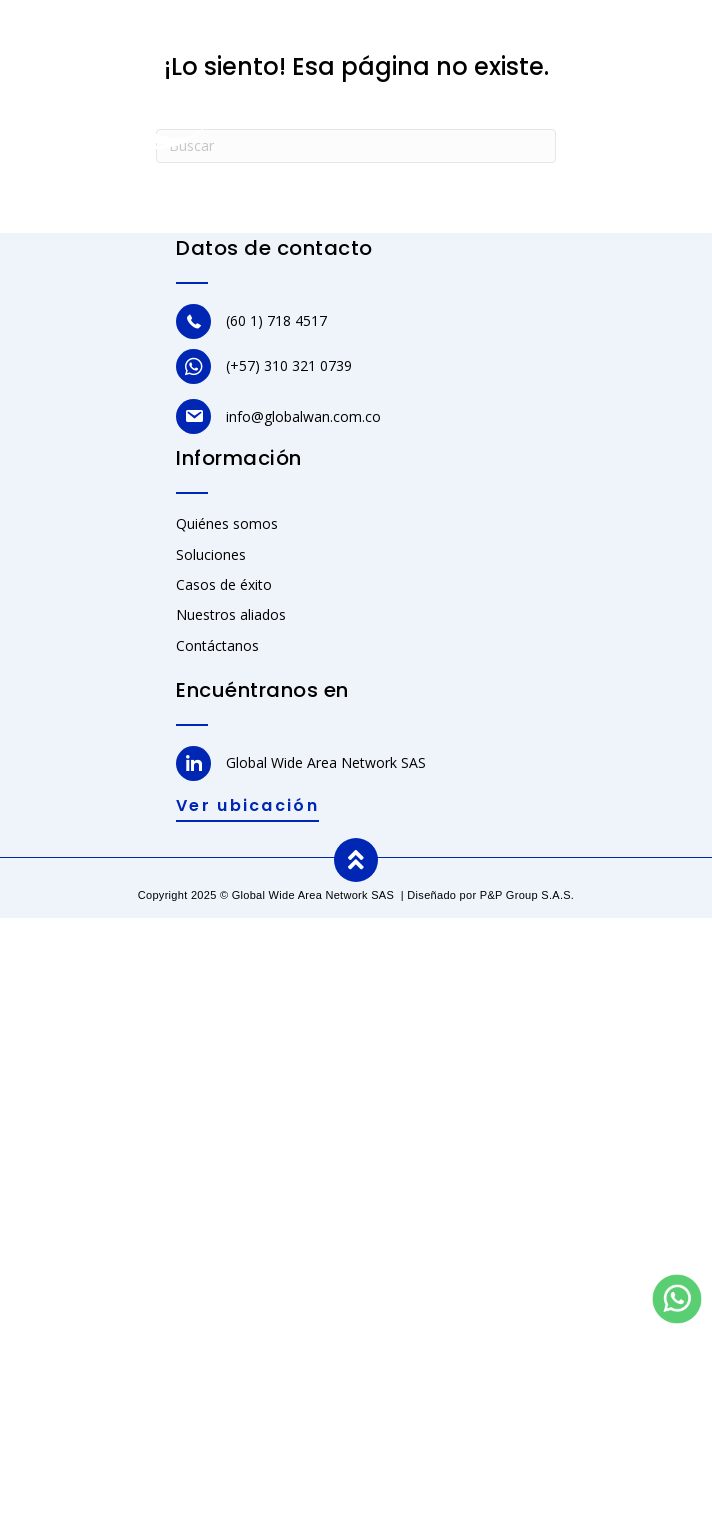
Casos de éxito (224, 584)
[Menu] (669, 66)
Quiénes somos (227, 523)
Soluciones (211, 554)
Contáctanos (217, 645)
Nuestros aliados (231, 614)
